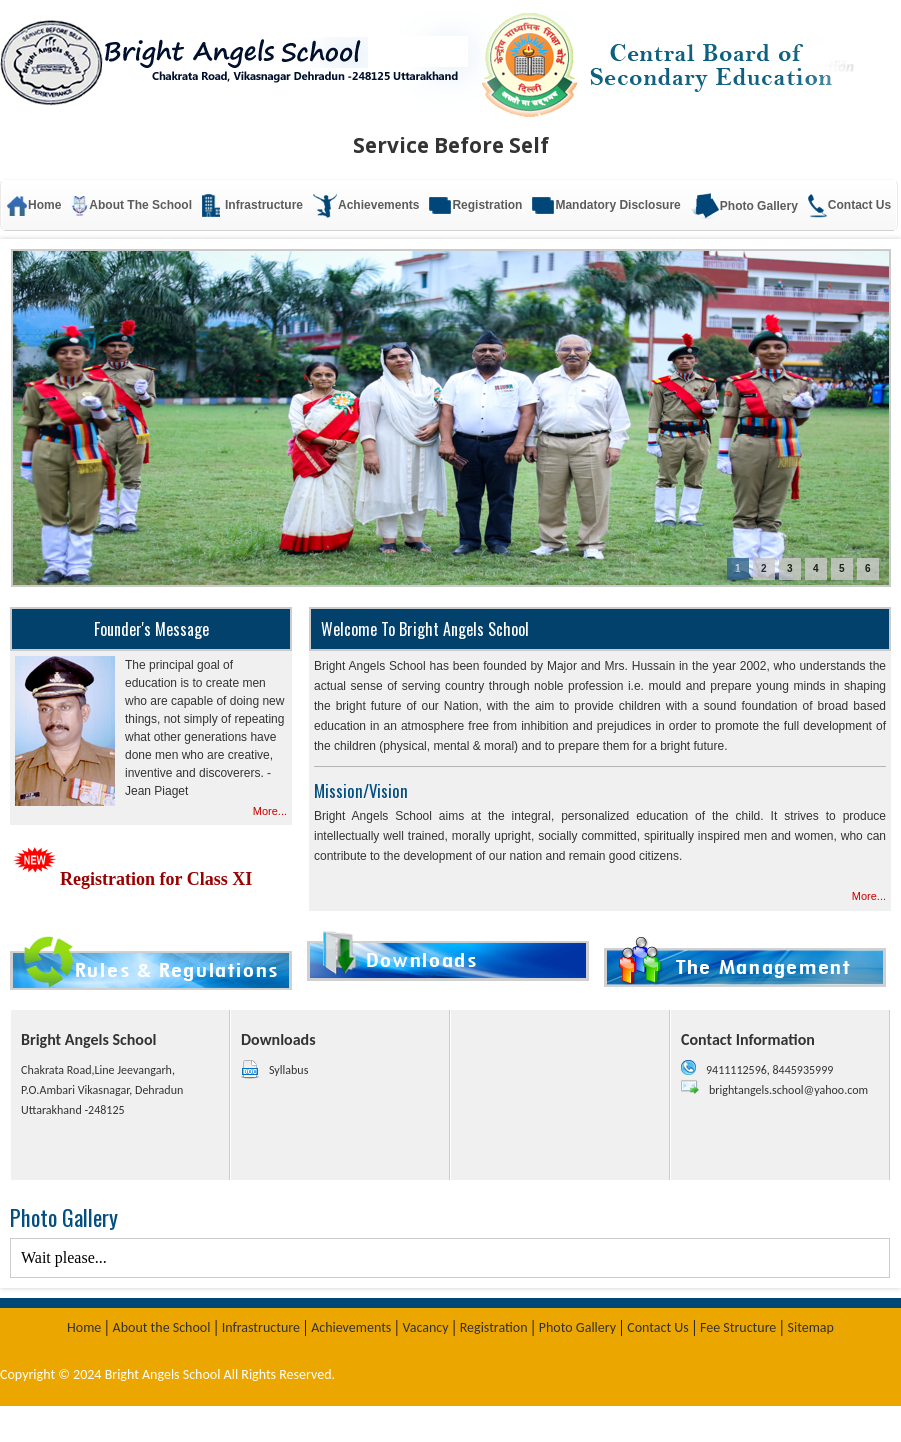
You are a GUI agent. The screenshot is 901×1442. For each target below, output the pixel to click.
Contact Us (849, 206)
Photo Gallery (744, 206)
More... (270, 811)
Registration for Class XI (131, 879)
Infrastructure (261, 1327)
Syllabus (288, 1070)
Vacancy (426, 1327)
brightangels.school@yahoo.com (788, 1090)
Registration (475, 205)
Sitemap (811, 1327)
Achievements (351, 1327)
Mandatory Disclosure (606, 205)
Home (84, 1327)
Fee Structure (738, 1327)
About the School (162, 1327)
